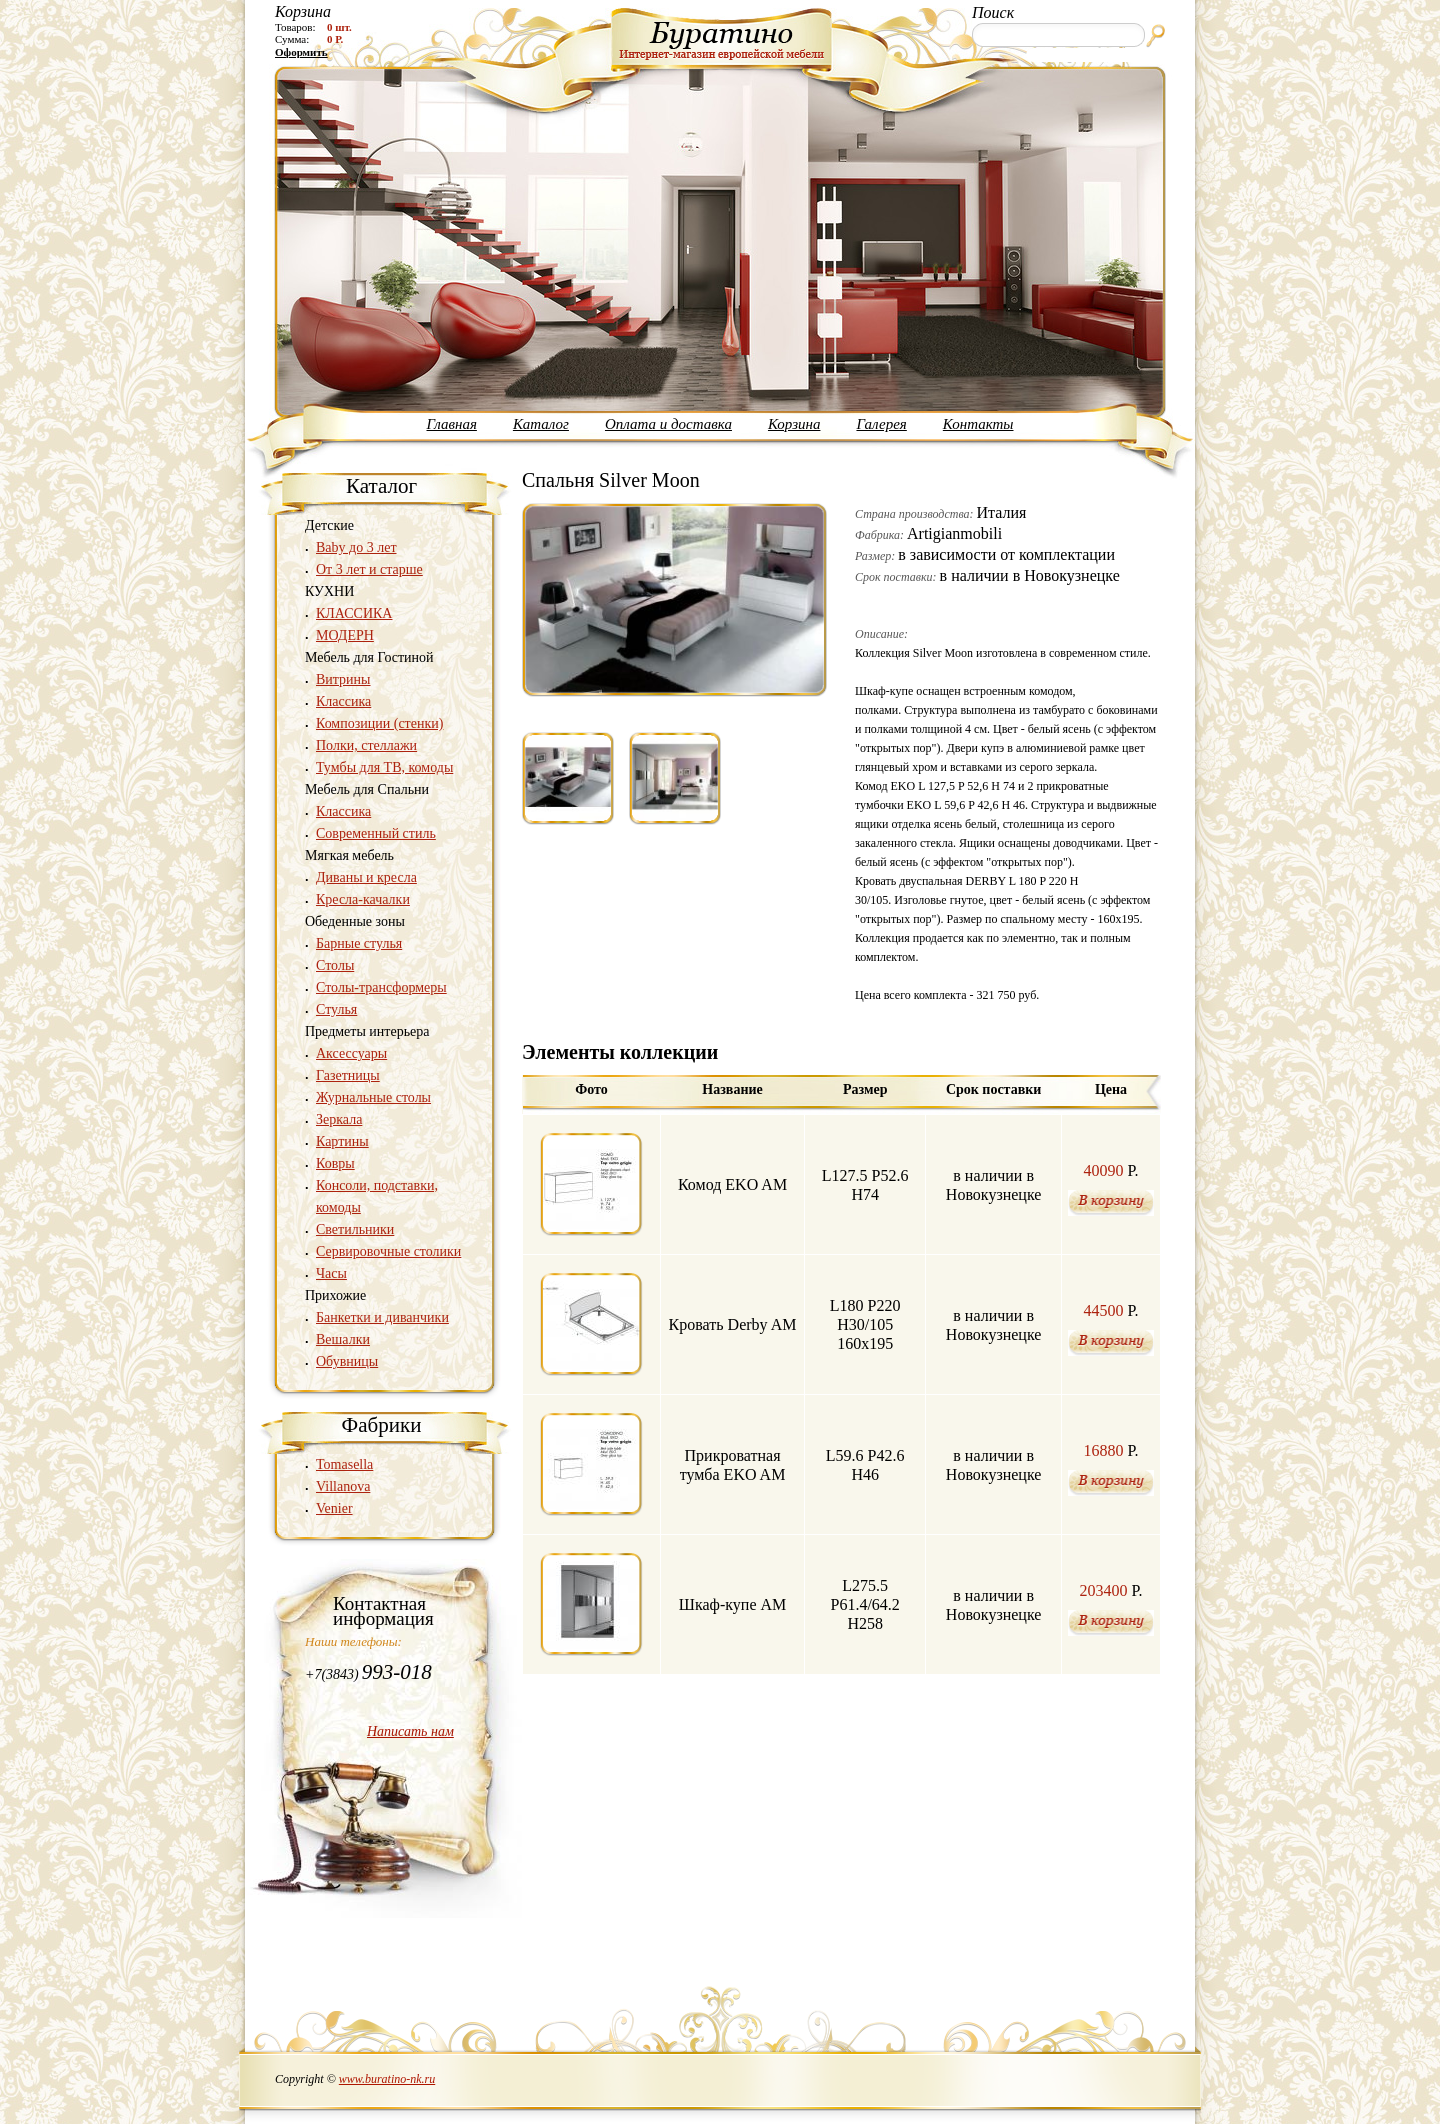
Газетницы (348, 1075)
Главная (452, 424)
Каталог (541, 424)
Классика (343, 701)
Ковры (335, 1163)
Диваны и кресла (366, 877)
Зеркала (339, 1119)
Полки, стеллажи (366, 745)
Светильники (355, 1229)
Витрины (343, 679)
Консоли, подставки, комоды (377, 1196)
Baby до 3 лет (356, 547)
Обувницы (347, 1361)
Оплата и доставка (668, 424)
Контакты (978, 424)
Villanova (343, 1486)
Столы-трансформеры (381, 987)
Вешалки (343, 1339)
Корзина (794, 424)
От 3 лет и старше (369, 569)
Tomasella (344, 1464)
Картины (342, 1141)
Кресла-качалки (363, 899)
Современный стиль (376, 833)
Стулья (336, 1009)
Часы (331, 1273)
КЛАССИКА (354, 613)
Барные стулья (359, 943)
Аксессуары (351, 1053)
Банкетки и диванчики (382, 1317)
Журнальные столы (373, 1097)
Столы (335, 965)
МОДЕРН (345, 635)
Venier (334, 1508)
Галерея (881, 424)
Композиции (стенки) (379, 723)
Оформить (301, 52)
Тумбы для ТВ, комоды (384, 767)
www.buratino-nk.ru (387, 2079)
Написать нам (410, 1731)
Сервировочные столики (388, 1251)
